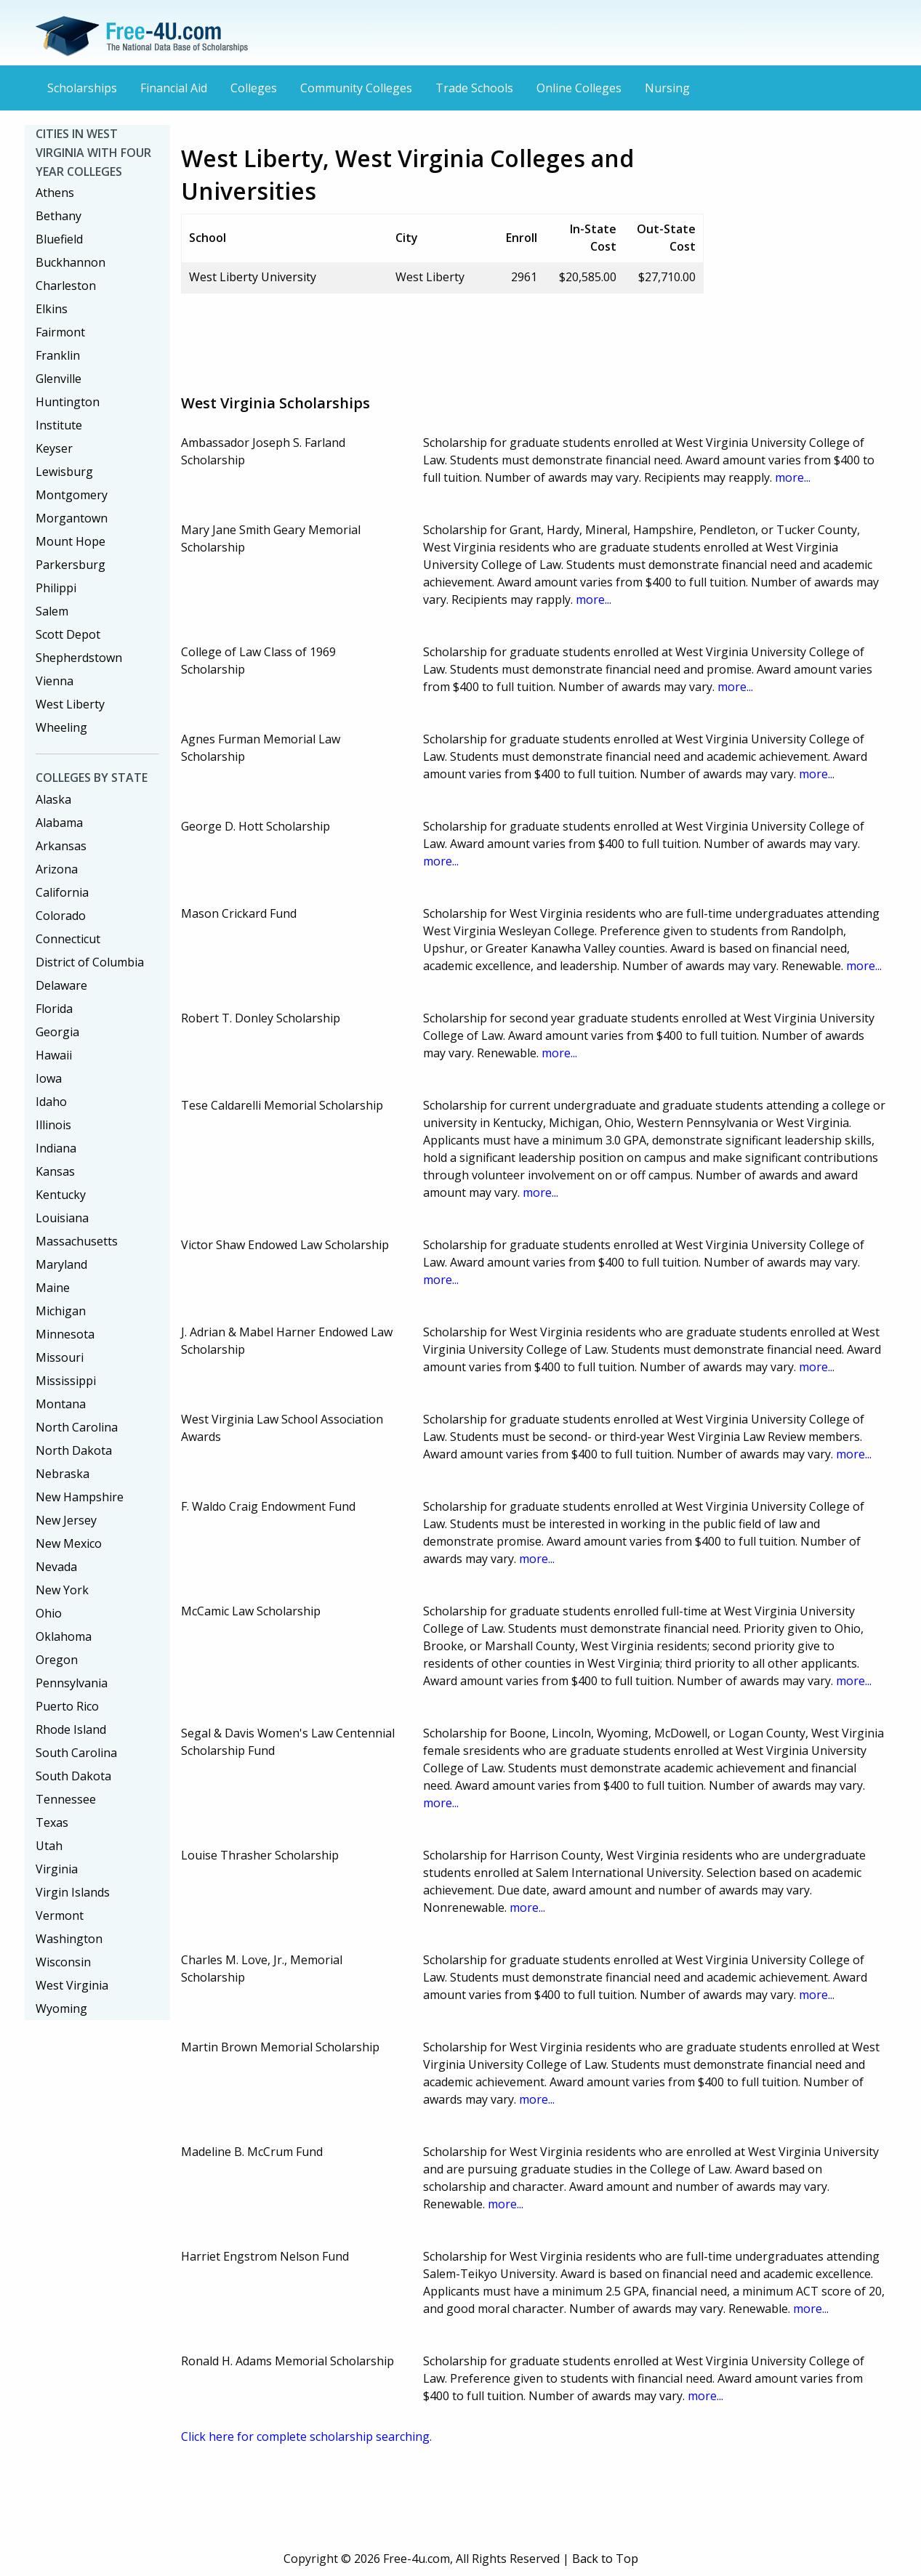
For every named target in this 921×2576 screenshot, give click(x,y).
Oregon (57, 1660)
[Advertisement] (445, 338)
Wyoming (61, 2008)
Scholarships (82, 88)
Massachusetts (77, 1241)
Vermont (60, 1915)
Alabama (59, 823)
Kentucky (61, 1195)
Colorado (61, 916)
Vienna (54, 681)
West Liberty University (252, 277)
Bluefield (59, 239)
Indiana (56, 1148)
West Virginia (72, 1985)
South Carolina (76, 1753)
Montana (61, 1404)
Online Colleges (579, 88)
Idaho (51, 1102)
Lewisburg (64, 472)
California (62, 892)
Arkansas (61, 846)
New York (62, 1590)
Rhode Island (71, 1729)
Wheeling (61, 727)
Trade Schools (474, 88)
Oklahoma (64, 1636)
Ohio (49, 1613)
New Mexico (69, 1543)
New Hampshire (80, 1497)
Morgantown (72, 518)
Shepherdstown (79, 658)
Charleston (66, 286)
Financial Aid (173, 88)
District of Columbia (90, 962)
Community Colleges (356, 88)
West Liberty (70, 704)
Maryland (61, 1264)
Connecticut (68, 939)
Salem (52, 611)
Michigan (61, 1311)
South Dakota (73, 1776)
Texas (52, 1822)
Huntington (68, 402)
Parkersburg (70, 565)
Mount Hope (70, 541)
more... (793, 477)
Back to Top (605, 2559)
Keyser (54, 448)
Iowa (49, 1078)
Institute (59, 425)
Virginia (57, 1869)
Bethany (58, 216)
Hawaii (54, 1055)
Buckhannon (70, 262)
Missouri (60, 1357)
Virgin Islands (73, 1892)
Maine (53, 1288)
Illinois (53, 1125)
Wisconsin (63, 1962)
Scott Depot (68, 634)
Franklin (58, 355)
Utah (49, 1846)
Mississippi (66, 1381)
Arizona (57, 869)
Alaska (53, 799)
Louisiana (62, 1218)
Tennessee (66, 1799)
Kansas (55, 1171)
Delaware (61, 985)
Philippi (56, 588)
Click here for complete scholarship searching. (306, 2436)
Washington (69, 1939)
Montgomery (72, 495)
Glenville (58, 379)
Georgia (57, 1032)
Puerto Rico (67, 1706)
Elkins (52, 309)
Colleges (253, 88)
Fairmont (60, 332)
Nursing (667, 88)
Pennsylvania (72, 1683)
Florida (54, 1009)
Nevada (56, 1567)
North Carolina (77, 1427)
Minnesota (65, 1334)
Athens (55, 193)
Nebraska (62, 1474)
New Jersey (66, 1520)
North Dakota (74, 1450)
